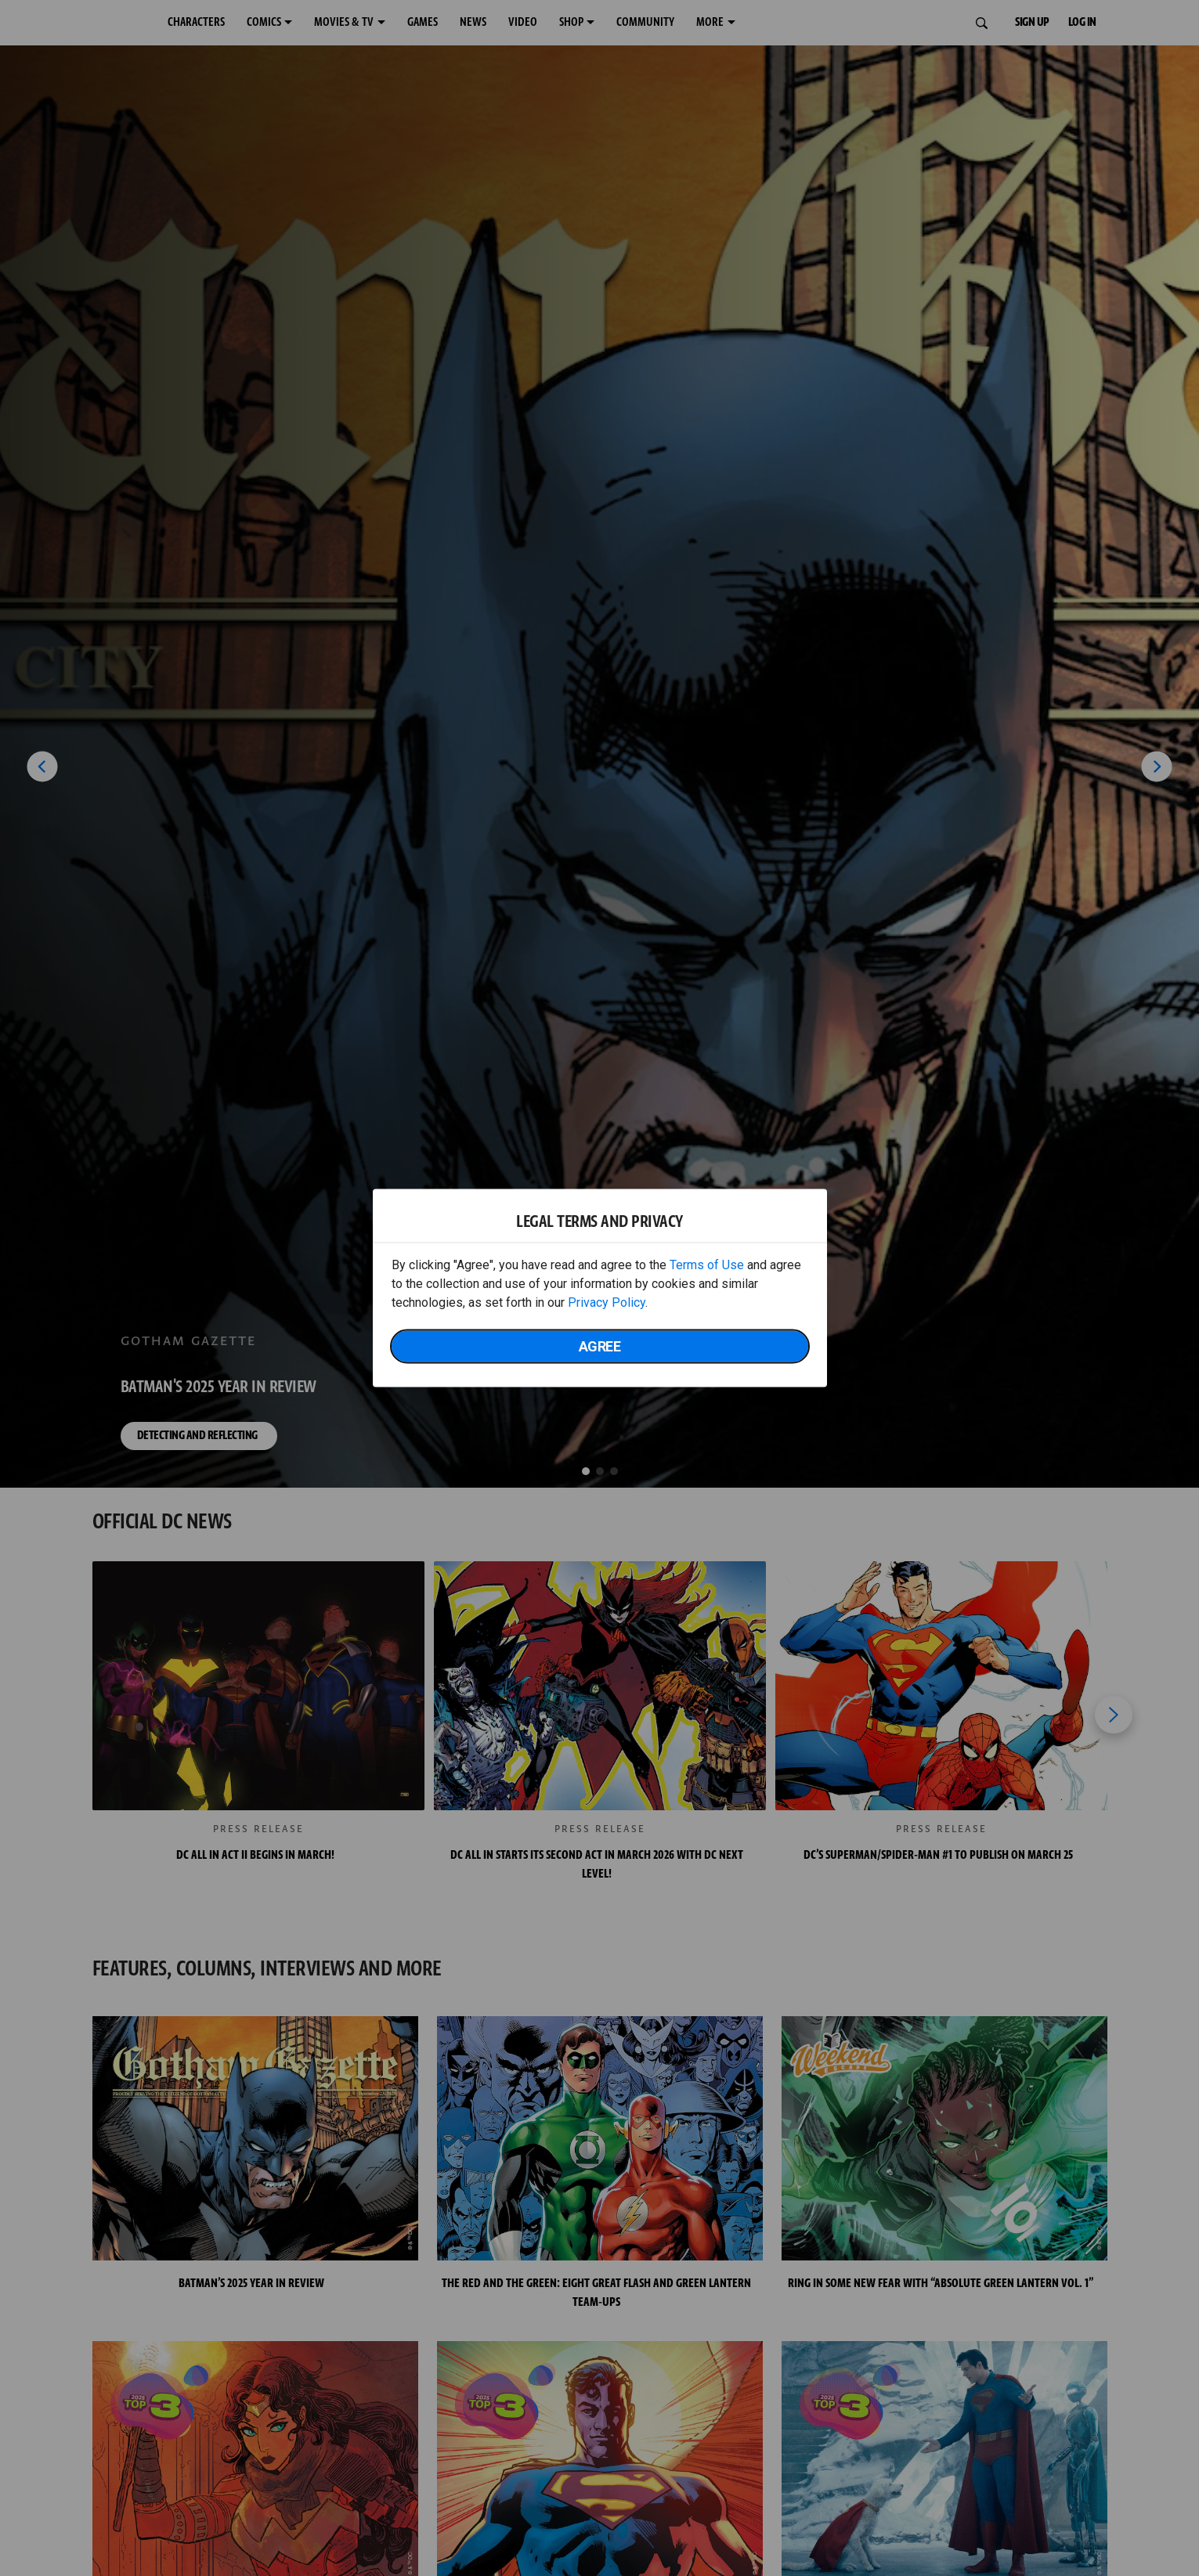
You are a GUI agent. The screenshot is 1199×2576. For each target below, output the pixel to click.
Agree (600, 1346)
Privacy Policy (606, 1302)
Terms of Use (707, 1264)
